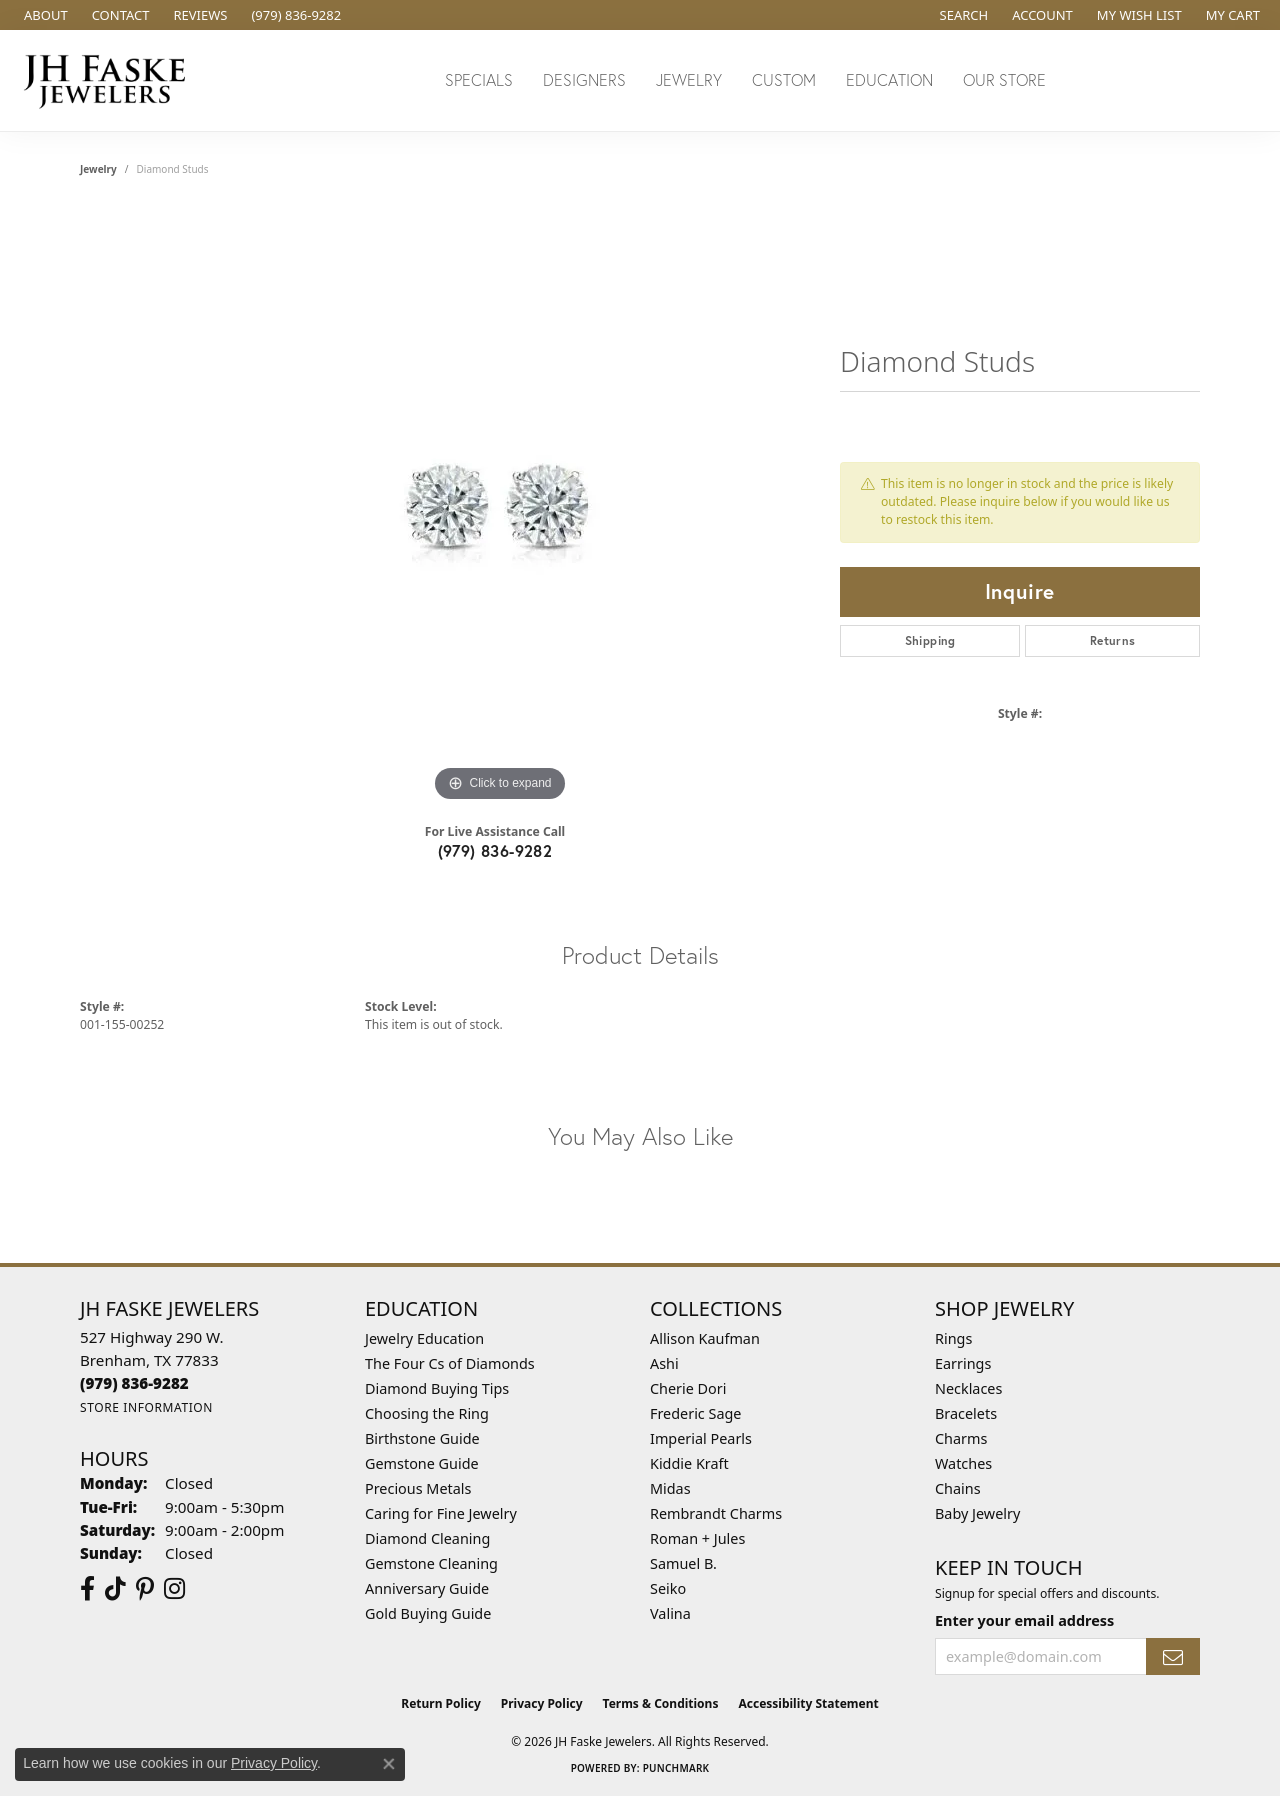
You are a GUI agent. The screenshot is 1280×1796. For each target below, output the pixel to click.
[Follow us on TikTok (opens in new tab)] (115, 1589)
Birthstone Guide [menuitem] (422, 1438)
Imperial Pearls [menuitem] (701, 1438)
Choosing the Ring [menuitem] (427, 1413)
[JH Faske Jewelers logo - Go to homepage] (110, 80)
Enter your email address (1024, 1620)
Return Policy (441, 1703)
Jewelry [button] (689, 79)
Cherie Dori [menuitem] (688, 1388)
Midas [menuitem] (670, 1488)
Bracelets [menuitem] (966, 1413)
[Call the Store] (134, 1383)
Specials (479, 79)
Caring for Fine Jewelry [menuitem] (441, 1513)
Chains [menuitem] (958, 1488)
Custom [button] (784, 79)
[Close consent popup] (389, 1764)
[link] (44, 15)
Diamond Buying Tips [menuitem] (437, 1388)
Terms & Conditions (661, 1703)
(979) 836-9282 (495, 850)
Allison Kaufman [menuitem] (705, 1338)
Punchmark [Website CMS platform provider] (676, 1768)
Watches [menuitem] (963, 1463)
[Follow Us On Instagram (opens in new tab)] (174, 1589)
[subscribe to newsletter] (1173, 1656)
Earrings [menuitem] (963, 1363)
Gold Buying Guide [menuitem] (428, 1613)
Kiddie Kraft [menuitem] (689, 1463)
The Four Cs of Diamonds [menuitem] (450, 1363)
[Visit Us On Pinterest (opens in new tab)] (145, 1589)
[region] (500, 507)
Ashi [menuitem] (664, 1363)
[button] (962, 15)
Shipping (930, 640)
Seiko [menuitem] (668, 1588)
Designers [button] (584, 79)
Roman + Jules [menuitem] (697, 1538)
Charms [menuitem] (961, 1438)
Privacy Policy (542, 1703)
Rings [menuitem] (953, 1338)
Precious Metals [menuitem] (418, 1488)
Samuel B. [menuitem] (683, 1563)
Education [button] (889, 79)
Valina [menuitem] (670, 1613)
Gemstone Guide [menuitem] (422, 1463)
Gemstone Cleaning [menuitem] (431, 1563)
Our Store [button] (1004, 79)
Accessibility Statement (808, 1703)
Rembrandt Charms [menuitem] (716, 1513)
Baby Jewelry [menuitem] (977, 1513)
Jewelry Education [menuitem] (424, 1338)
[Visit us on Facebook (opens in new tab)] (87, 1589)
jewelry (98, 169)
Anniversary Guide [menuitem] (427, 1588)
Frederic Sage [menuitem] (695, 1413)
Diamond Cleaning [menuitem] (427, 1538)
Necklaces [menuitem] (968, 1388)
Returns (1113, 640)
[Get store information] (146, 1407)
